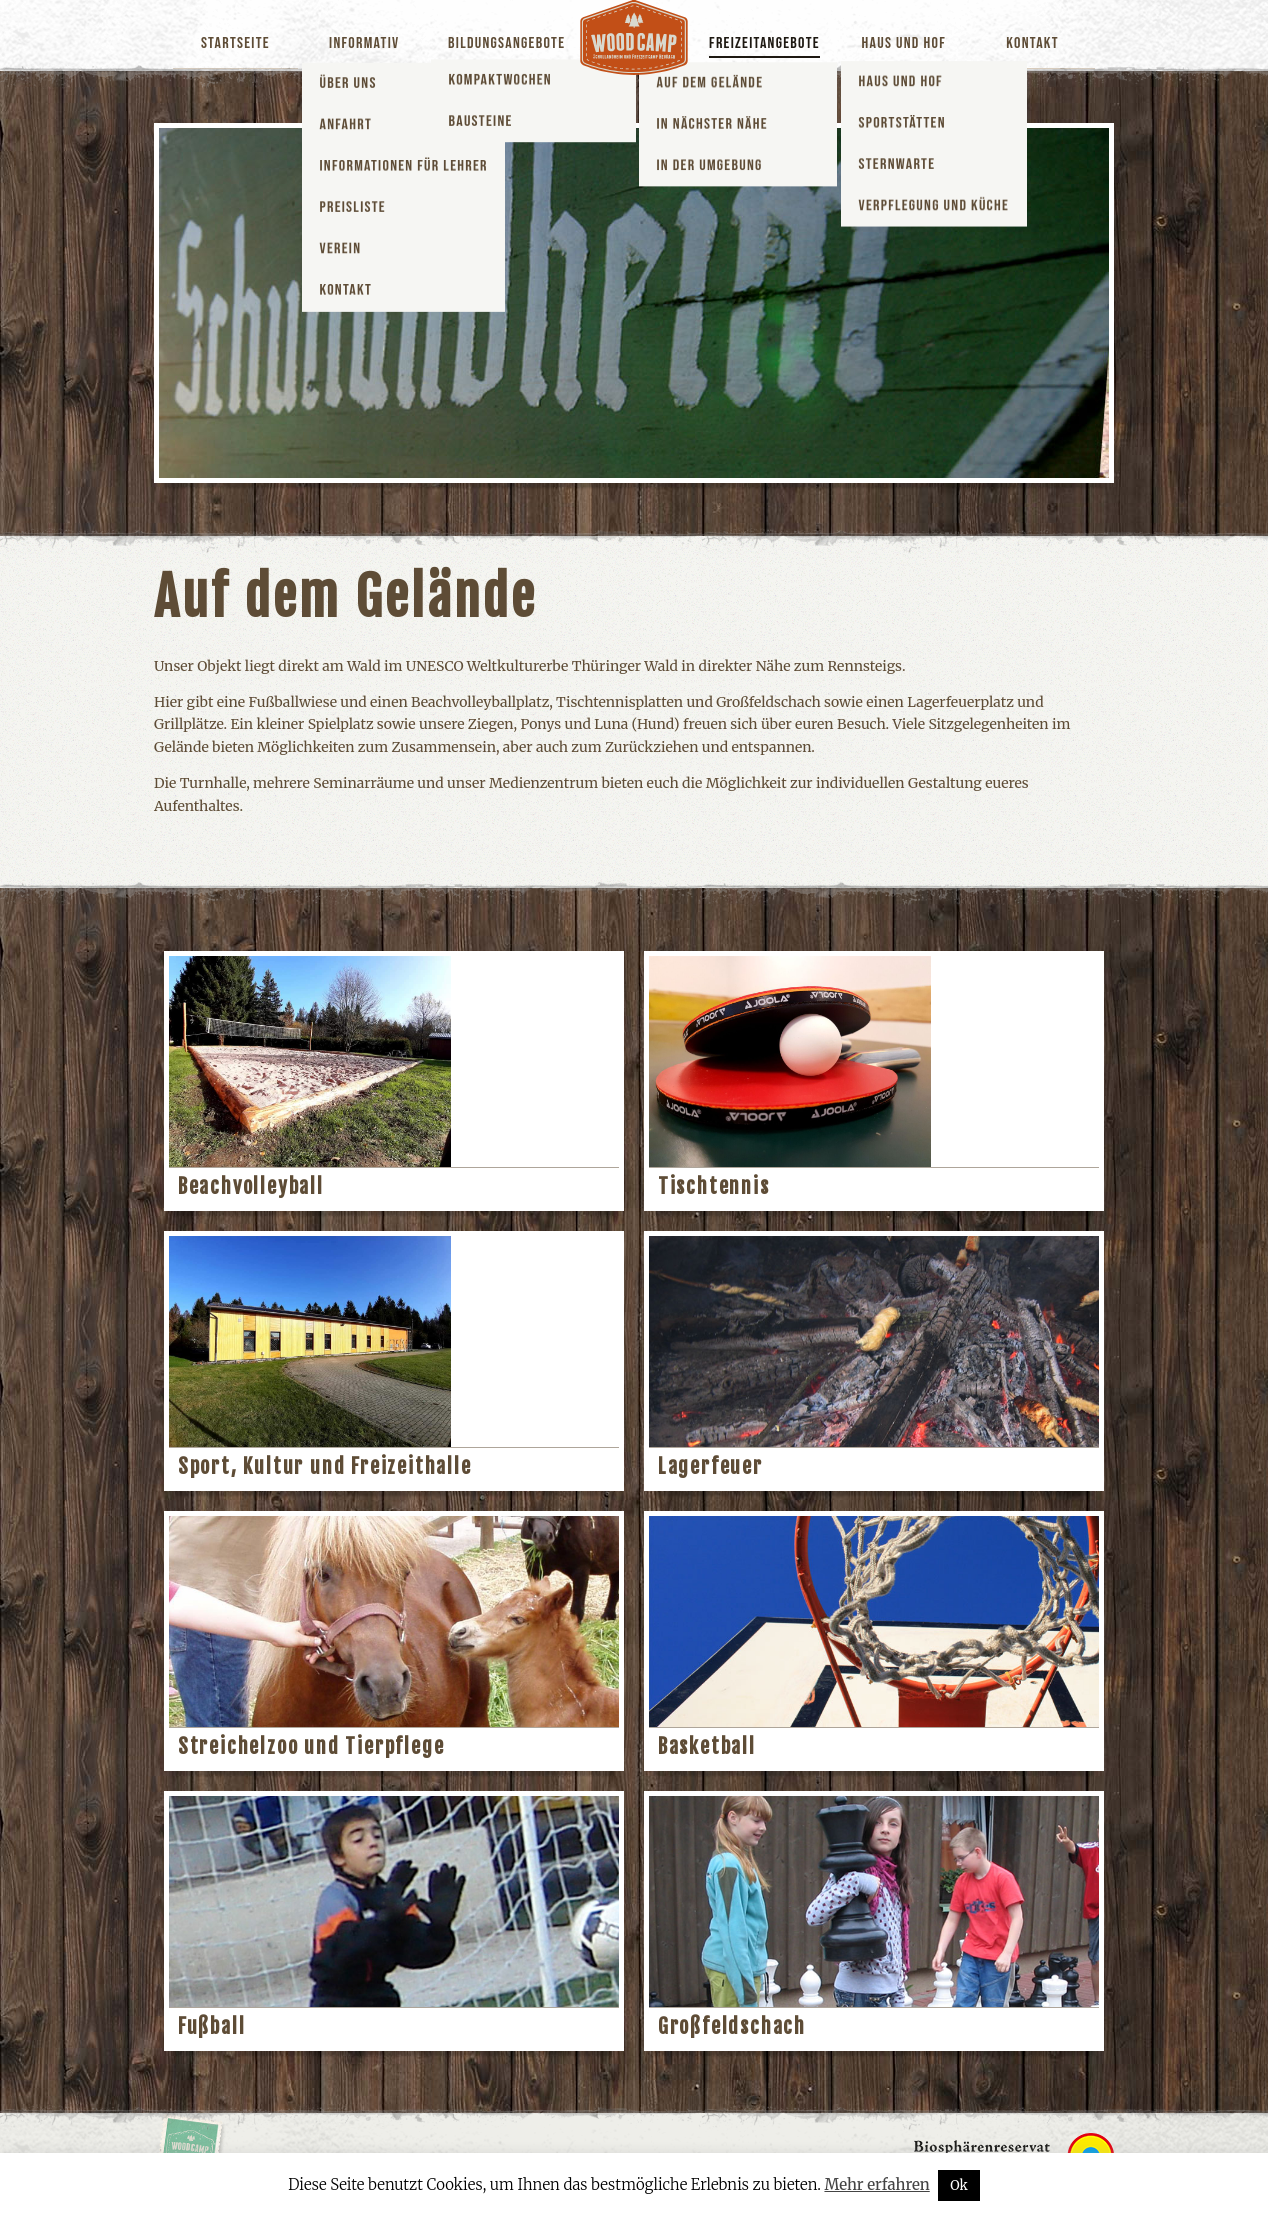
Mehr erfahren (876, 2184)
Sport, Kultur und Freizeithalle (325, 1466)
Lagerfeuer (710, 1466)
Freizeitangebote (764, 43)
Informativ (364, 43)
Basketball (707, 1746)
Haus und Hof (904, 43)
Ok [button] (959, 2185)
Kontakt (1032, 43)
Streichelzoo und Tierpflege (311, 1746)
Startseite (235, 43)
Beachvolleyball (251, 1186)
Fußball (212, 2026)
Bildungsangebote (506, 43)
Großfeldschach (732, 2026)
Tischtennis (714, 1186)
